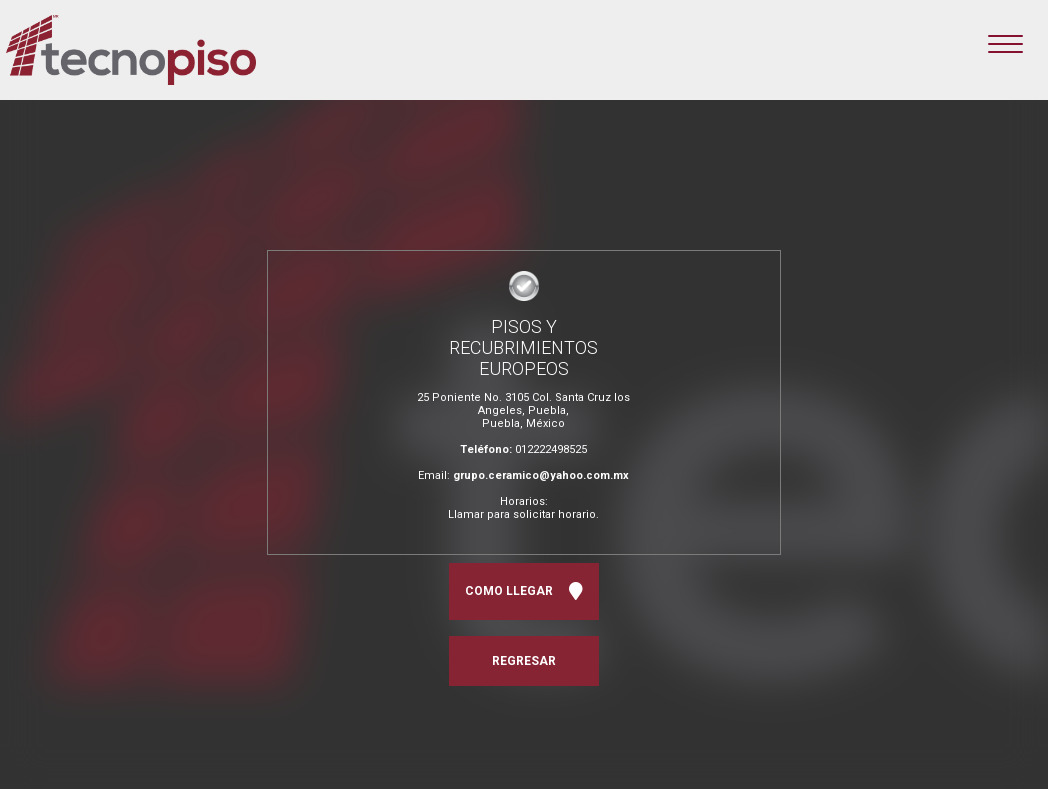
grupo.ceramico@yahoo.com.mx (541, 475)
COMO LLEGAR (524, 591)
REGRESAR (524, 661)
